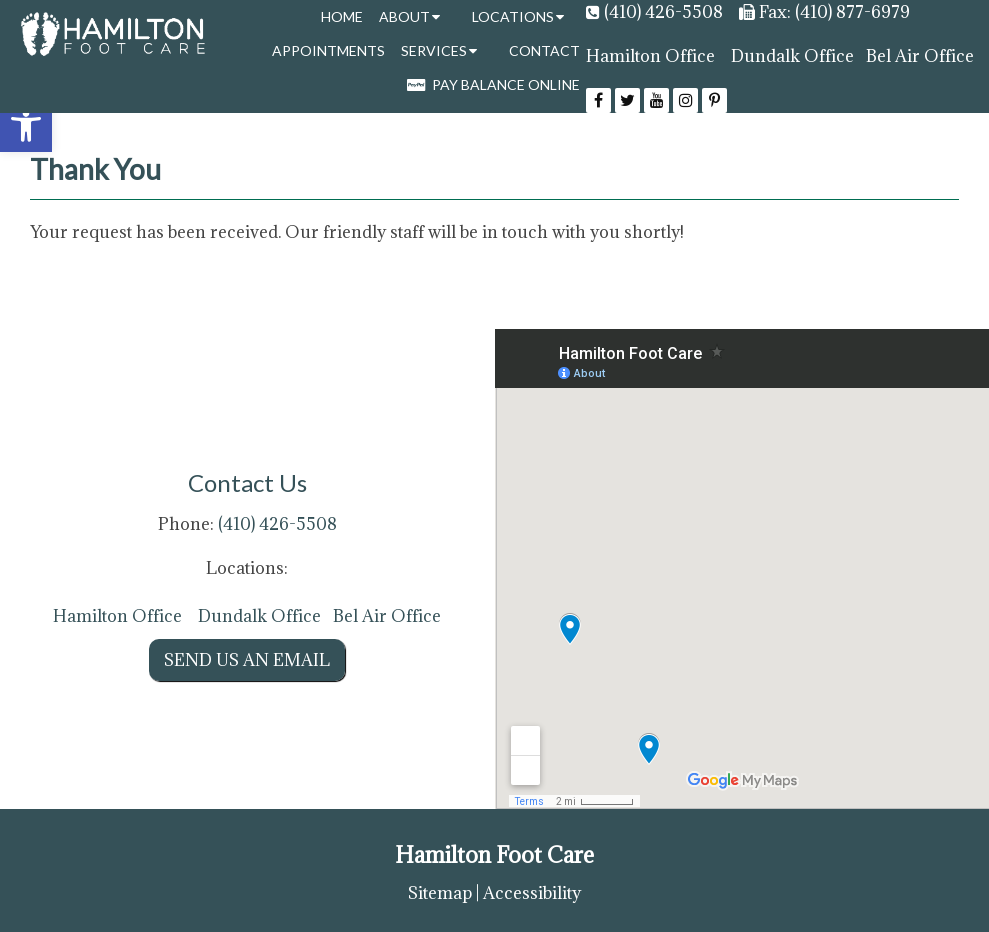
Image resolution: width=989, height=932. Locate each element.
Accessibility (532, 893)
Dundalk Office (792, 56)
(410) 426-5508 (663, 12)
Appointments (328, 50)
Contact (544, 50)
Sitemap (440, 893)
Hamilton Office (650, 56)
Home (342, 16)
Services (434, 50)
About (404, 16)
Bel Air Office (920, 56)
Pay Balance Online (493, 84)
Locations (513, 16)
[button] (26, 126)
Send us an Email (247, 660)
